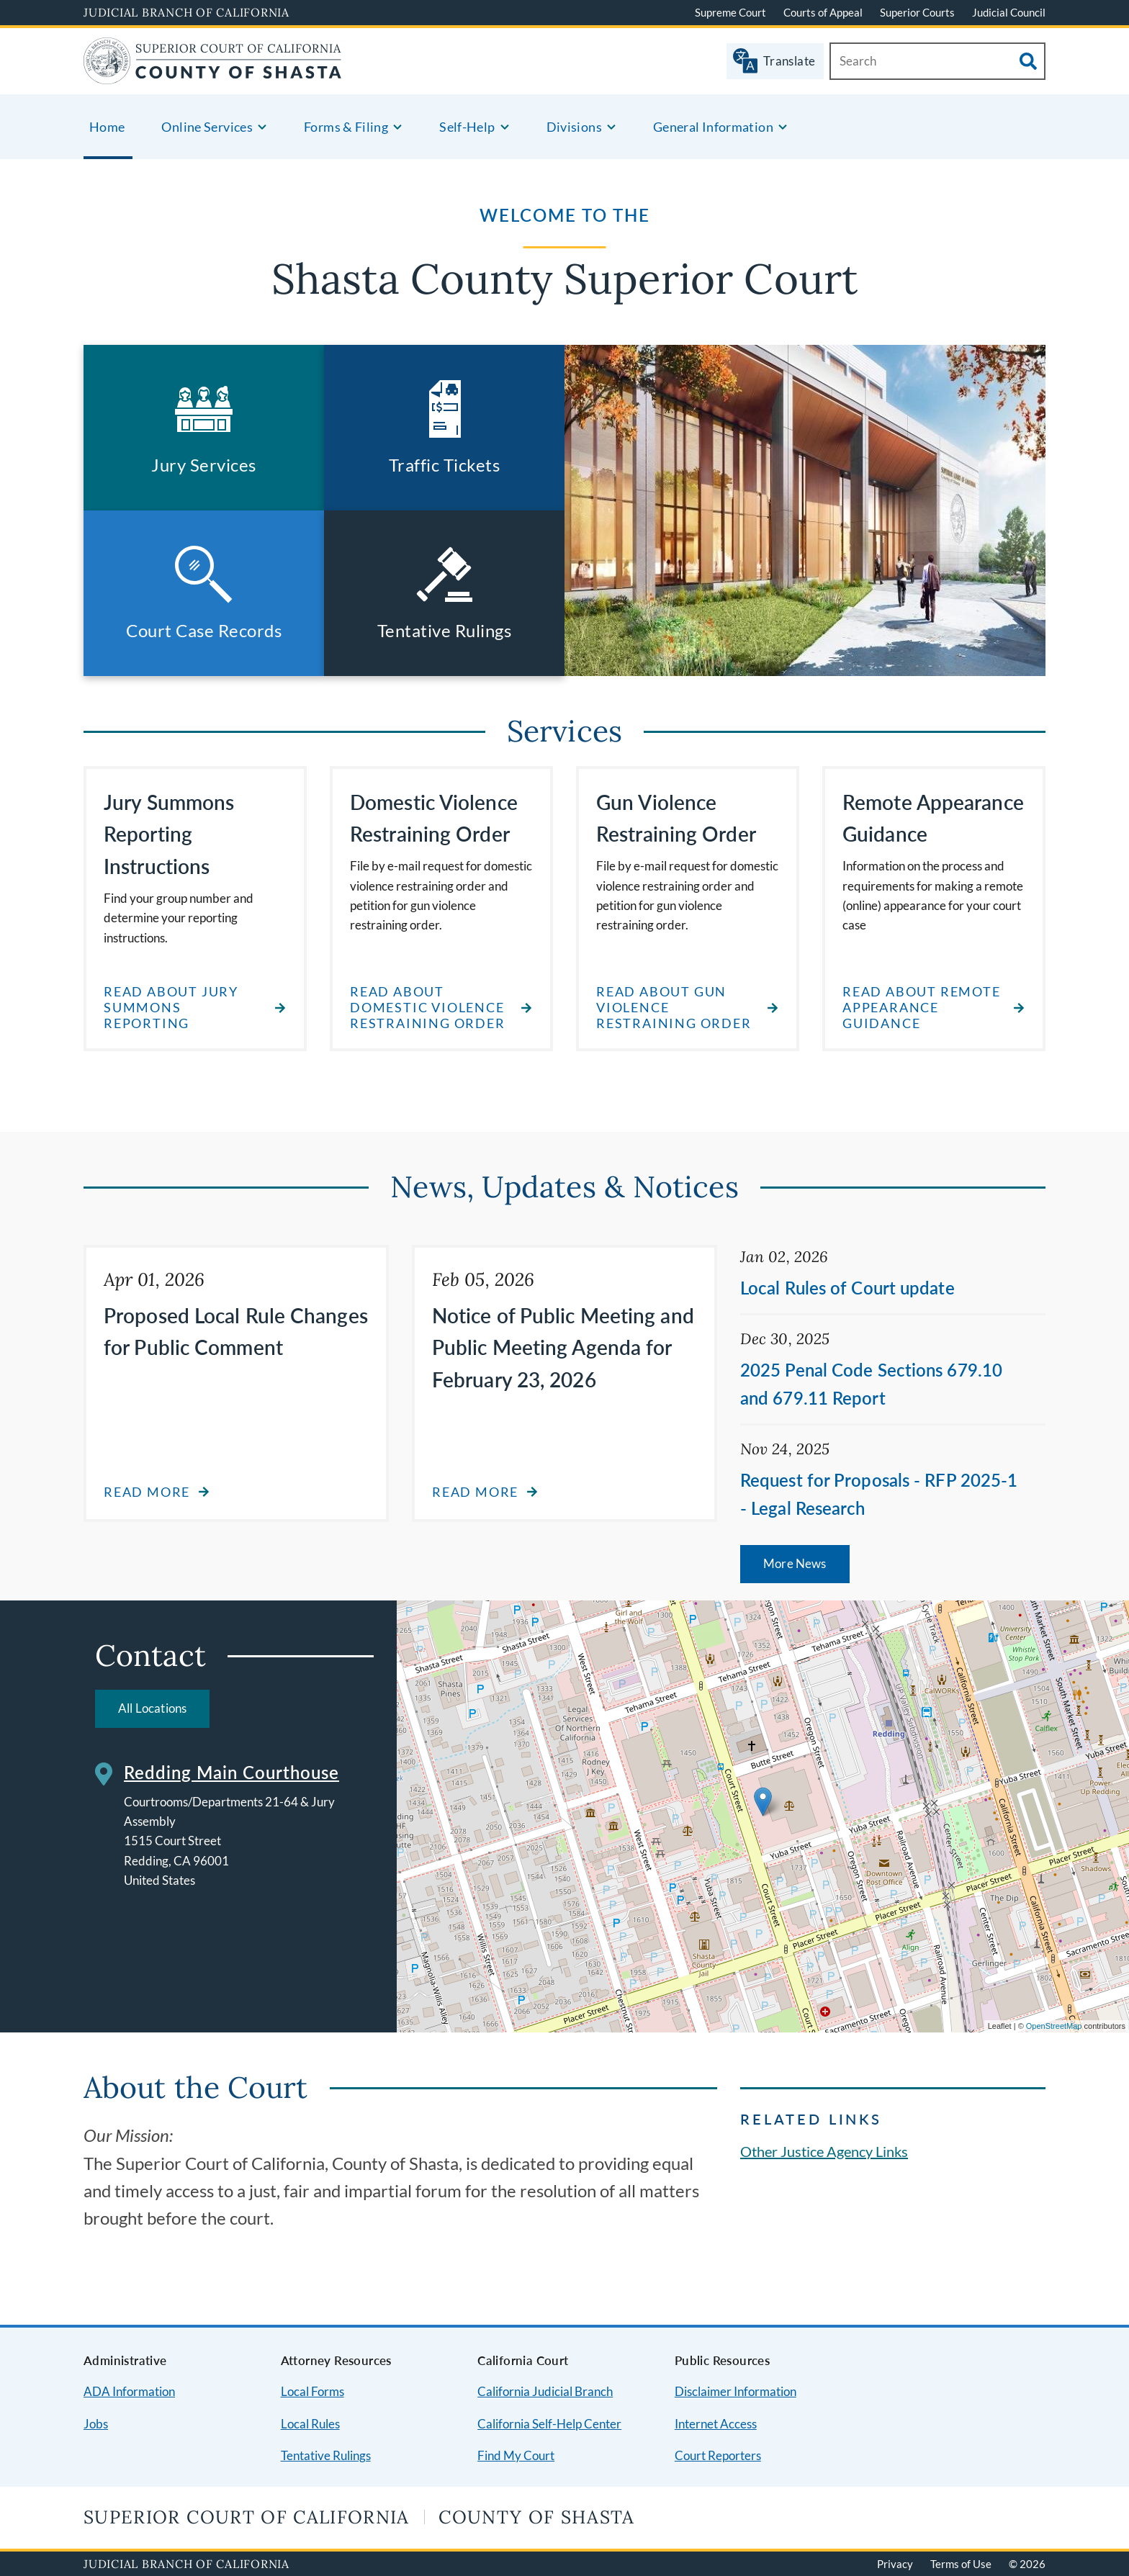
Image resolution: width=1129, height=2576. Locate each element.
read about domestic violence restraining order (427, 1007)
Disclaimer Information (735, 2391)
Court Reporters (718, 2455)
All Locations (152, 1708)
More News (795, 1563)
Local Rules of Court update (847, 1287)
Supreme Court (730, 12)
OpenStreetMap (1054, 2026)
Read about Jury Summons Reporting (171, 1007)
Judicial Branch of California (186, 12)
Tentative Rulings (326, 2455)
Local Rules (310, 2423)
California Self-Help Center (549, 2423)
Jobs (96, 2423)
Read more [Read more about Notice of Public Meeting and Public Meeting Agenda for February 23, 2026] (475, 1492)
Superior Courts (917, 12)
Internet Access (716, 2423)
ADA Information (129, 2391)
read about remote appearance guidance (921, 1007)
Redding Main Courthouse (231, 1772)
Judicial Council (1008, 12)
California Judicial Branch (545, 2391)
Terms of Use (960, 2563)
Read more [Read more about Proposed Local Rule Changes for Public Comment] (147, 1492)
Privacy (895, 2563)
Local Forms (312, 2391)
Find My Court (515, 2455)
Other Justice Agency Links (824, 2151)
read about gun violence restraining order (674, 1007)
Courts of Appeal (823, 12)
